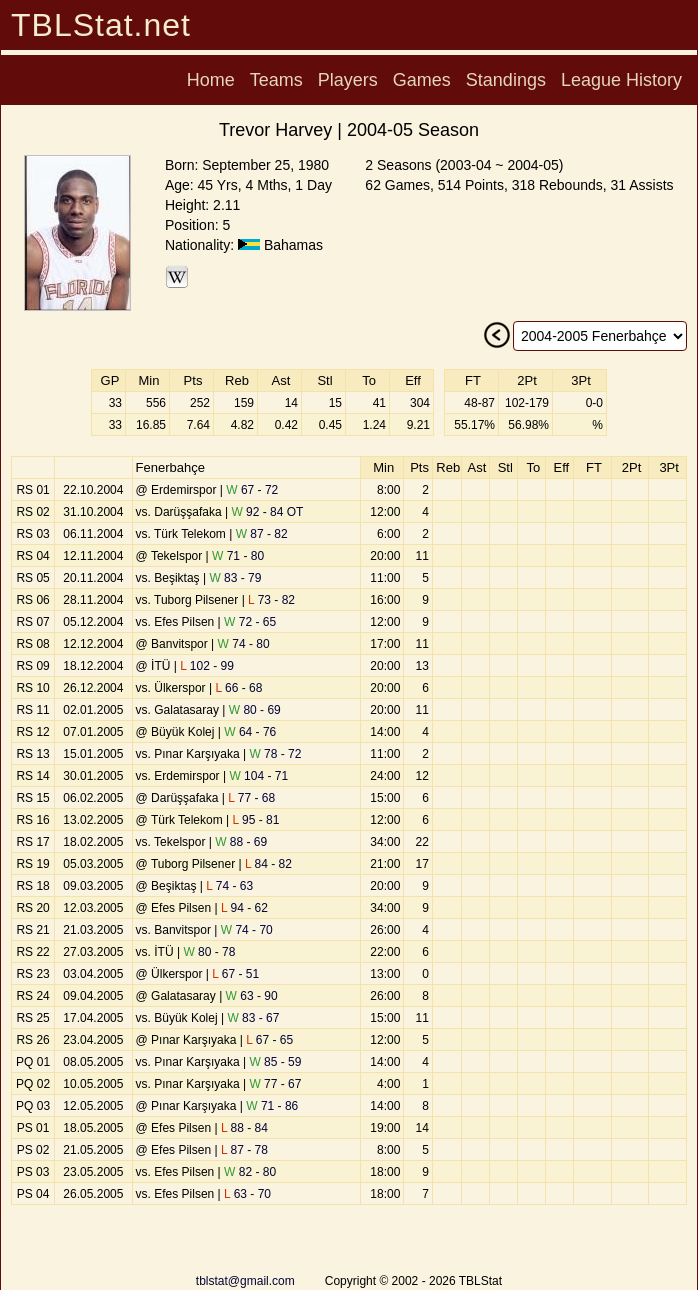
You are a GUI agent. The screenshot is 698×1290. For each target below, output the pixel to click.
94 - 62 (244, 908)
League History (621, 80)
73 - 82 (271, 600)
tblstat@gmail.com (245, 1281)
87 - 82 (262, 534)
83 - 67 (253, 1018)
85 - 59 (275, 1062)
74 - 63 (229, 886)
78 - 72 (275, 754)
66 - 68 (238, 688)
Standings (506, 80)
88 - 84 (244, 1128)
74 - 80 (244, 644)
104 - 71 (258, 776)
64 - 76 (250, 732)
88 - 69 (241, 842)
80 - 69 (255, 710)
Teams (276, 80)
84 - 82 (268, 864)
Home (211, 80)
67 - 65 (269, 1040)
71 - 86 (272, 1106)
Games (422, 80)
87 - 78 (244, 1150)
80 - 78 (209, 952)
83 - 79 (235, 578)
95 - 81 (255, 820)
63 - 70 (247, 1194)
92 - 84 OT (267, 512)
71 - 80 (238, 556)
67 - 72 (252, 490)
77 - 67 (275, 1084)
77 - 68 (251, 798)
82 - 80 (250, 1172)
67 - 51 (235, 974)
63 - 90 (252, 996)
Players (348, 80)
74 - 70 (247, 930)
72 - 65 (250, 622)
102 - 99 (207, 666)
